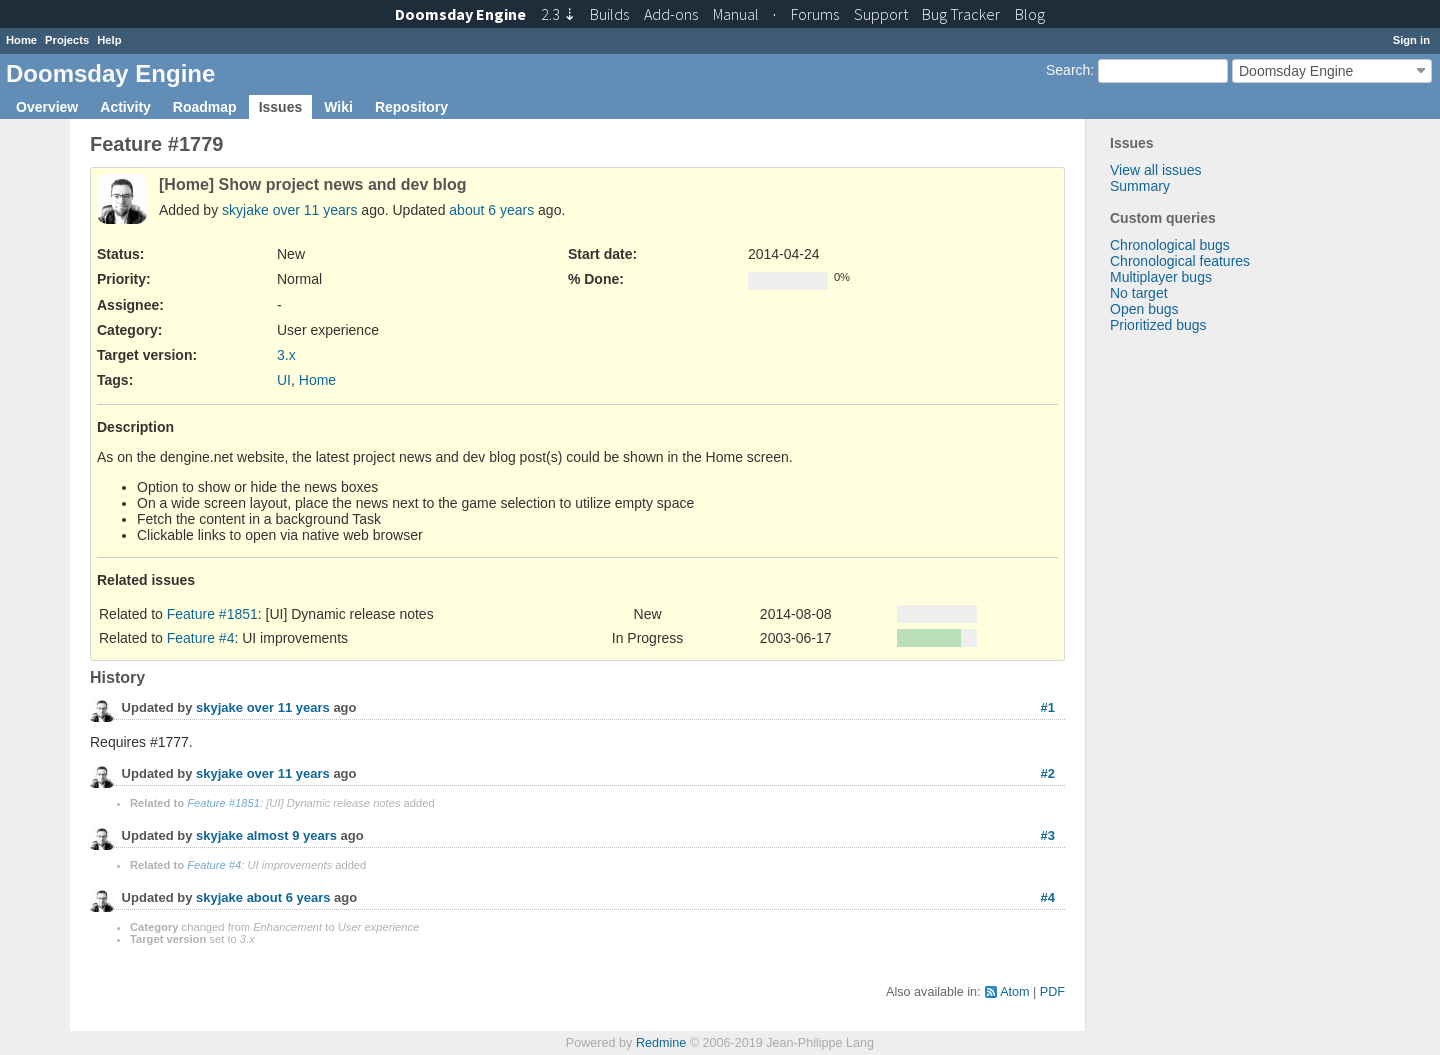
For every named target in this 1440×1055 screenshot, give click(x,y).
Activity (125, 107)
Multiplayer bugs (1161, 277)
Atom (1014, 992)
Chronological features (1180, 261)
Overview (47, 107)
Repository (411, 107)
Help (109, 40)
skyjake (245, 210)
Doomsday (460, 14)
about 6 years (491, 210)
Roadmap (205, 107)
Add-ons (671, 14)
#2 (1048, 773)
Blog (1030, 14)
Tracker (961, 14)
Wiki (338, 107)
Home (21, 40)
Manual (736, 14)
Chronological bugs (1170, 245)
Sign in (1411, 40)
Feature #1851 (212, 614)
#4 (1048, 897)
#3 (1048, 835)
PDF (1052, 992)
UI (284, 380)
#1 (1048, 707)
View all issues (1156, 170)
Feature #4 (201, 638)
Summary (1140, 186)
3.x (286, 355)
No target (1139, 293)
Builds (609, 14)
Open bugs (1144, 309)
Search (1068, 70)
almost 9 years (292, 836)
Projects (67, 40)
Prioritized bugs (1158, 325)
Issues (281, 107)
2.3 (558, 14)
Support (881, 14)
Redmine (661, 1043)
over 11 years (315, 210)
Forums (815, 14)
